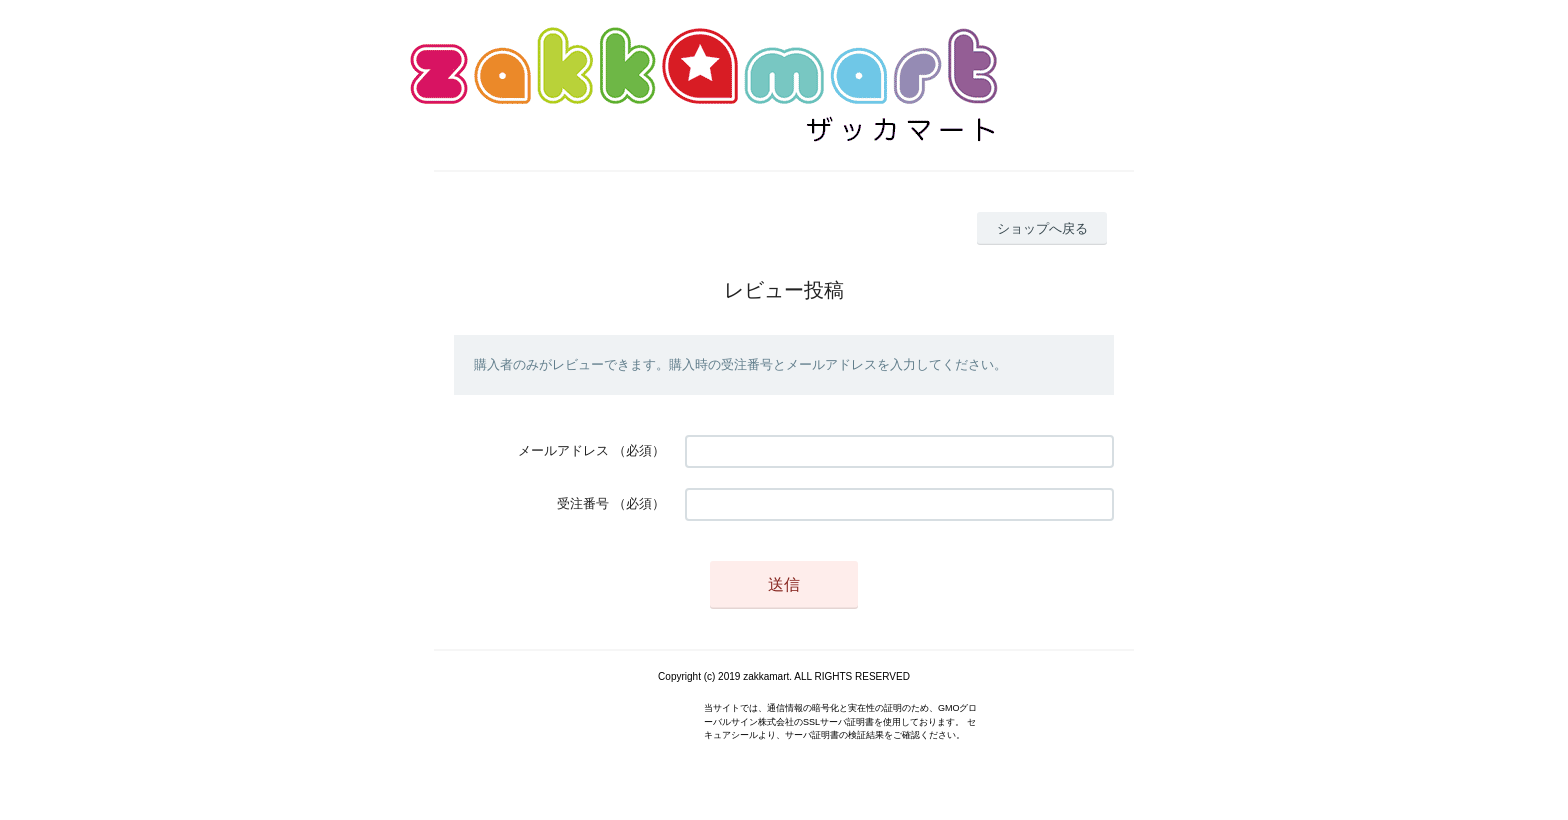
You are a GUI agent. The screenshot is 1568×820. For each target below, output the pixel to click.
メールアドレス (563, 450)
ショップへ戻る (1042, 228)
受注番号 (583, 503)
